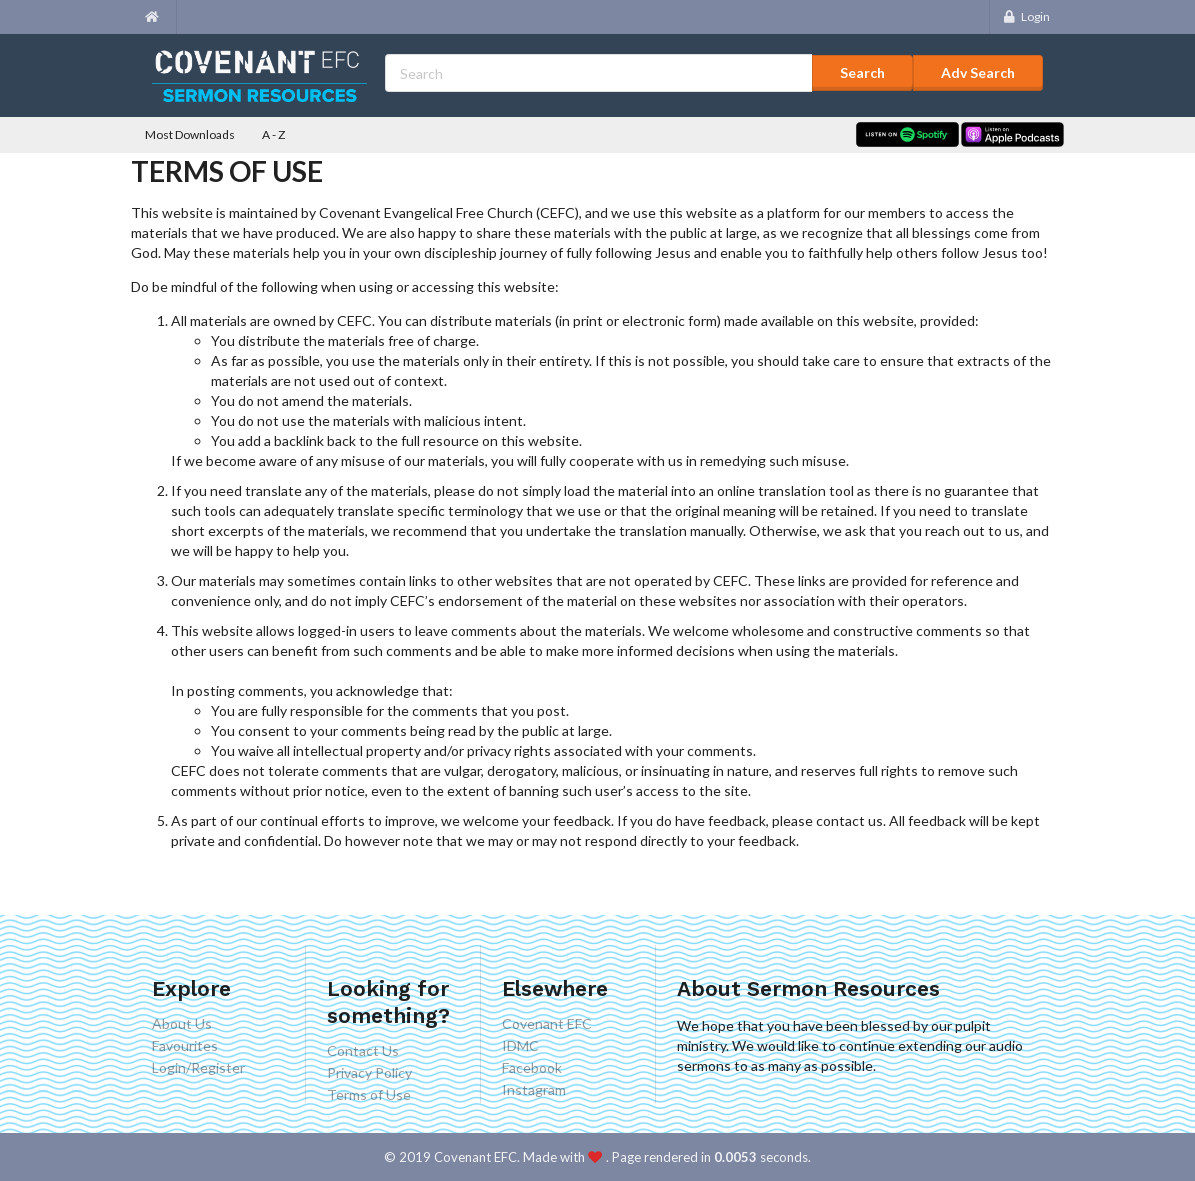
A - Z (273, 134)
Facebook (532, 1067)
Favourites (185, 1045)
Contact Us (363, 1051)
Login (1026, 16)
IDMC (520, 1045)
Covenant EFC (547, 1024)
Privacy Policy (369, 1072)
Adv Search (978, 72)
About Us (182, 1024)
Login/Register (198, 1067)
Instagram (534, 1089)
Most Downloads (190, 134)
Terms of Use (369, 1094)
